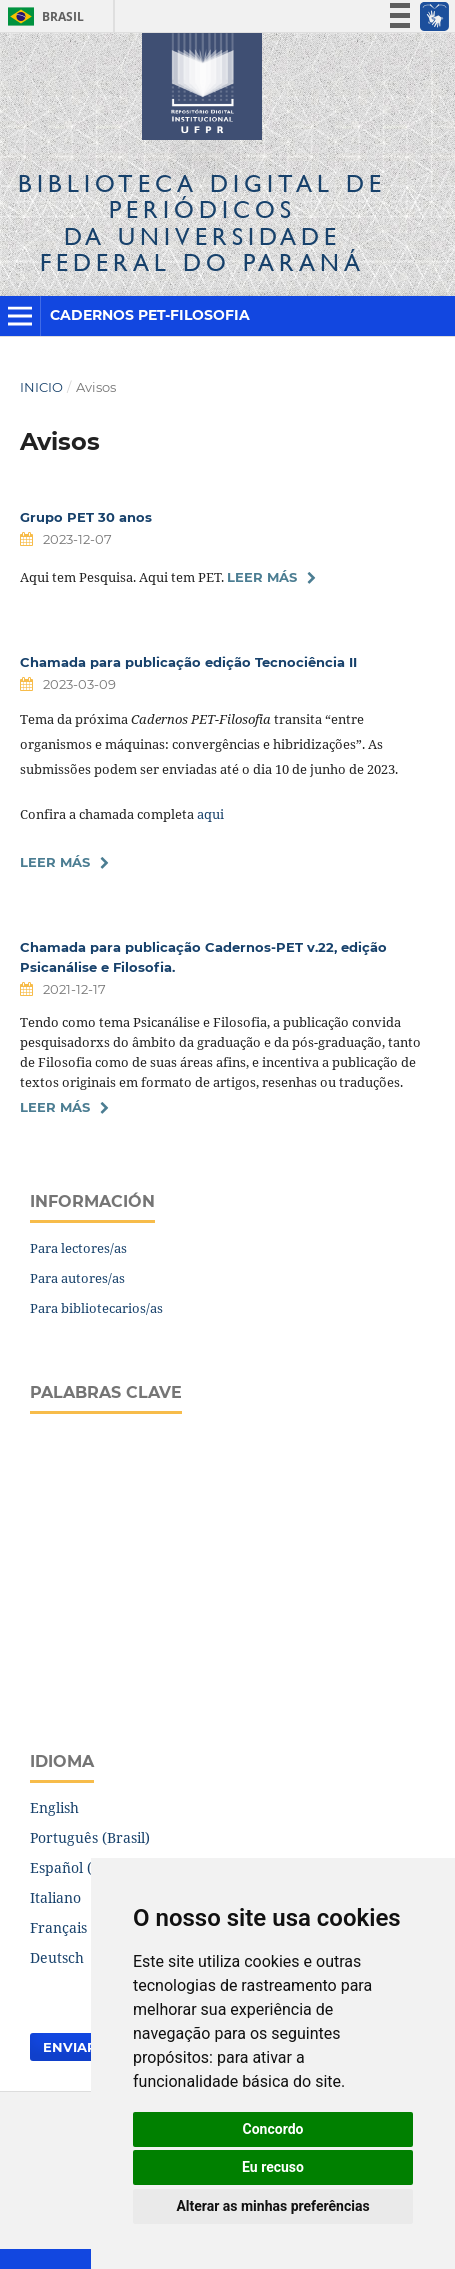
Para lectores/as (78, 1248)
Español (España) (88, 1867)
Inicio (41, 387)
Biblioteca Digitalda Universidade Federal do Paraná (202, 223)
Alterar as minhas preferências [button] (272, 2206)
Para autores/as (77, 1278)
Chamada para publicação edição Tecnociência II (188, 662)
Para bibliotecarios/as (96, 1308)
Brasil (42, 16)
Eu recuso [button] (273, 2167)
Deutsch (57, 1957)
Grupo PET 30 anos (86, 517)
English (54, 1807)
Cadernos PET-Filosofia (150, 315)
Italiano (55, 1897)
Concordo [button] (273, 2129)
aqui (210, 814)
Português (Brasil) (90, 1837)
